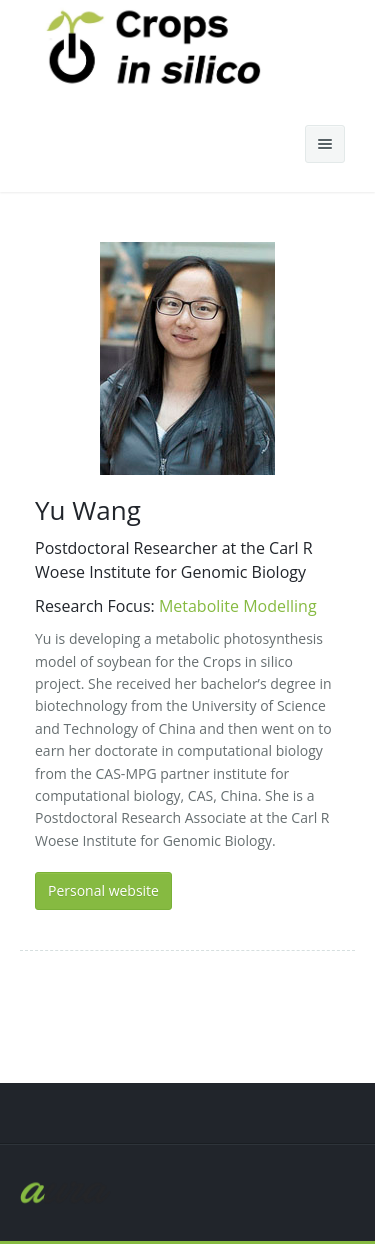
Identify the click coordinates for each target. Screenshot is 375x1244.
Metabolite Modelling (238, 606)
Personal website (103, 890)
